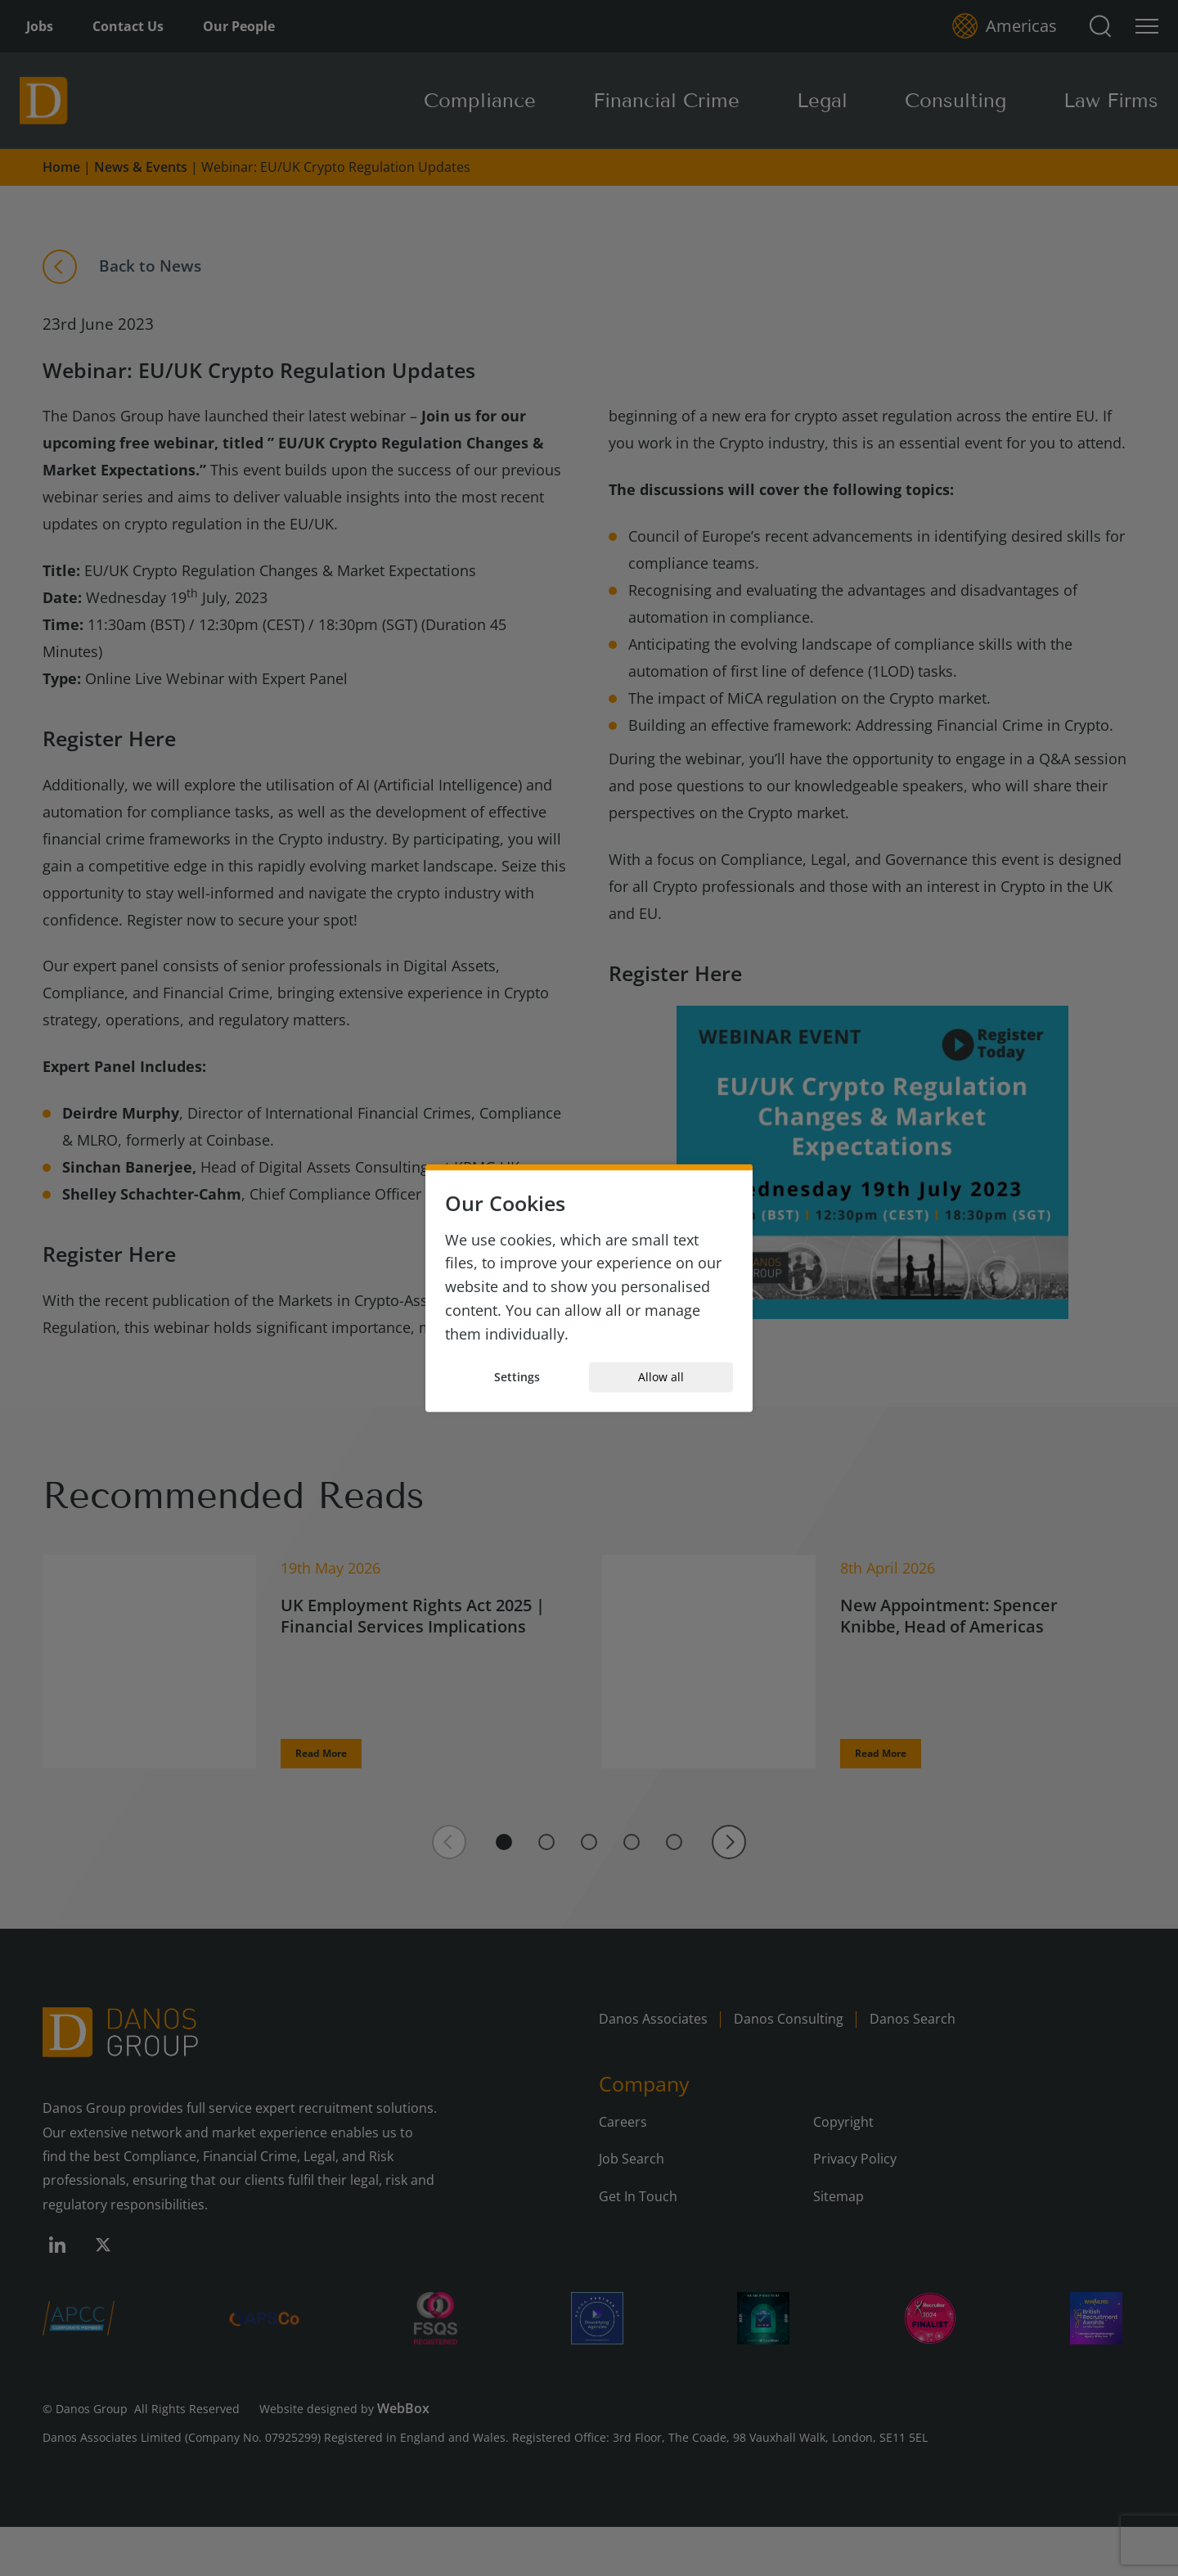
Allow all (661, 1377)
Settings (517, 1377)
